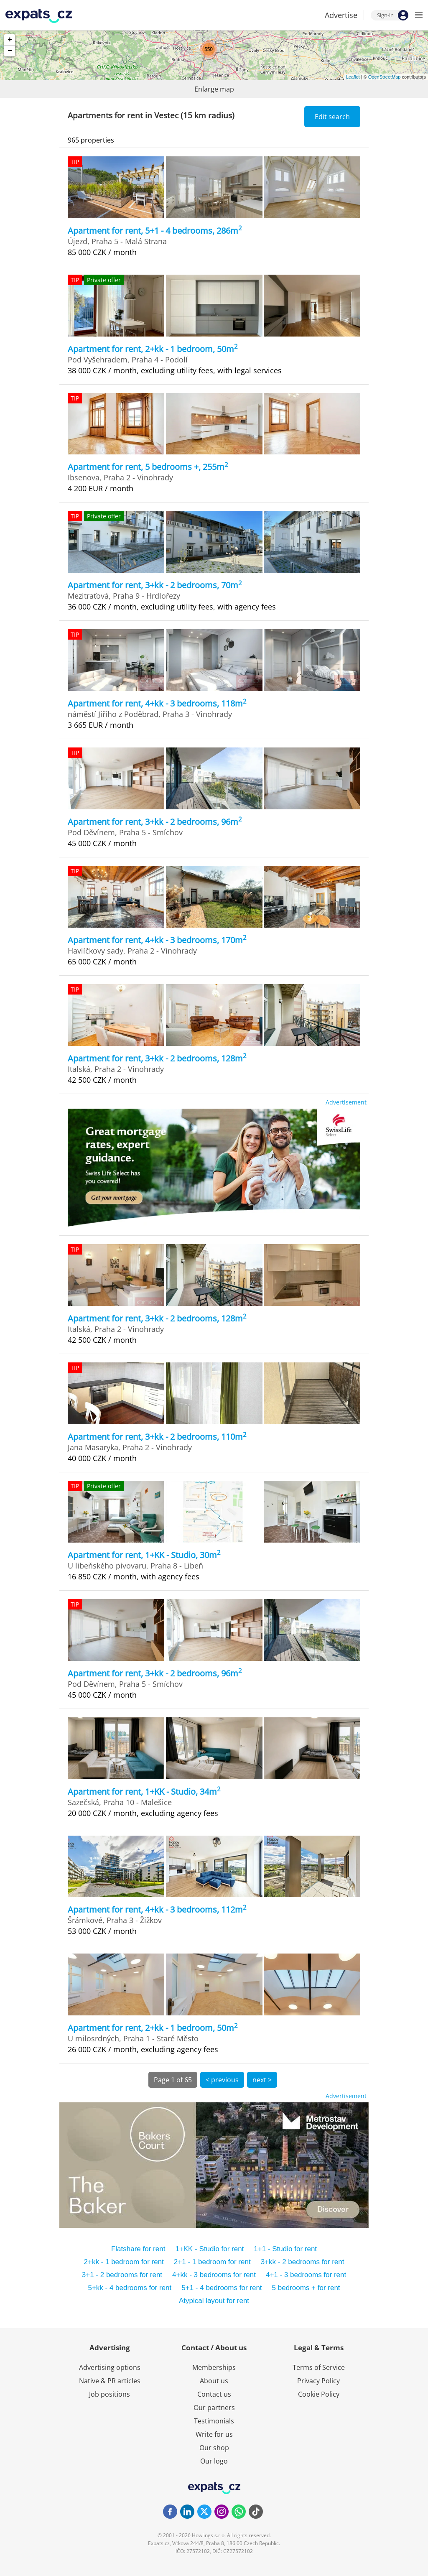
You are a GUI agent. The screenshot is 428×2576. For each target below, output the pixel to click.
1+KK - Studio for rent (209, 2249)
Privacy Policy (318, 2380)
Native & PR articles (109, 2380)
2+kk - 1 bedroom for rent (124, 2262)
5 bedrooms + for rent (306, 2288)
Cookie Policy (318, 2394)
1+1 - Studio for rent (285, 2249)
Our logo (214, 2461)
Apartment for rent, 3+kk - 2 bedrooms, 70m (155, 585)
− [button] (10, 51)
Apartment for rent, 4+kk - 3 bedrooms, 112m (157, 1909)
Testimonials (214, 2421)
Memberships (214, 2367)
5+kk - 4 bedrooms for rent (129, 2288)
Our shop (214, 2447)
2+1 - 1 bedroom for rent (212, 2262)
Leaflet (353, 76)
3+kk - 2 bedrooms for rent (302, 2262)
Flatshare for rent (138, 2249)
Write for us (214, 2434)
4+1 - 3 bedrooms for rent (306, 2275)
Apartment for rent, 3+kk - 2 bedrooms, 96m (155, 821)
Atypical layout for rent (214, 2301)
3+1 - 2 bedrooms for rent (122, 2275)
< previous (222, 2079)
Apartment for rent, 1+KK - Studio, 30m (144, 1555)
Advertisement (346, 1102)
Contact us (214, 2394)
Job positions (109, 2394)
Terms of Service (319, 2367)
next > (262, 2079)
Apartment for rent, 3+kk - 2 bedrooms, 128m (157, 1058)
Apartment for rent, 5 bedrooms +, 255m (148, 466)
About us (214, 2380)
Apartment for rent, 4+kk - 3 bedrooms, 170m (157, 940)
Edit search (332, 116)
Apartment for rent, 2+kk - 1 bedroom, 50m (153, 349)
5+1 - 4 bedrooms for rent (221, 2288)
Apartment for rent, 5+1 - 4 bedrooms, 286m (155, 230)
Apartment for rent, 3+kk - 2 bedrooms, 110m (157, 1436)
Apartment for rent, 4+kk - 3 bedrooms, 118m (157, 703)
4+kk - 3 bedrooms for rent (214, 2275)
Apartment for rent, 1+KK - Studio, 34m (144, 1791)
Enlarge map (214, 89)
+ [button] (10, 40)
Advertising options (109, 2367)
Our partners (214, 2407)
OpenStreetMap (384, 76)
